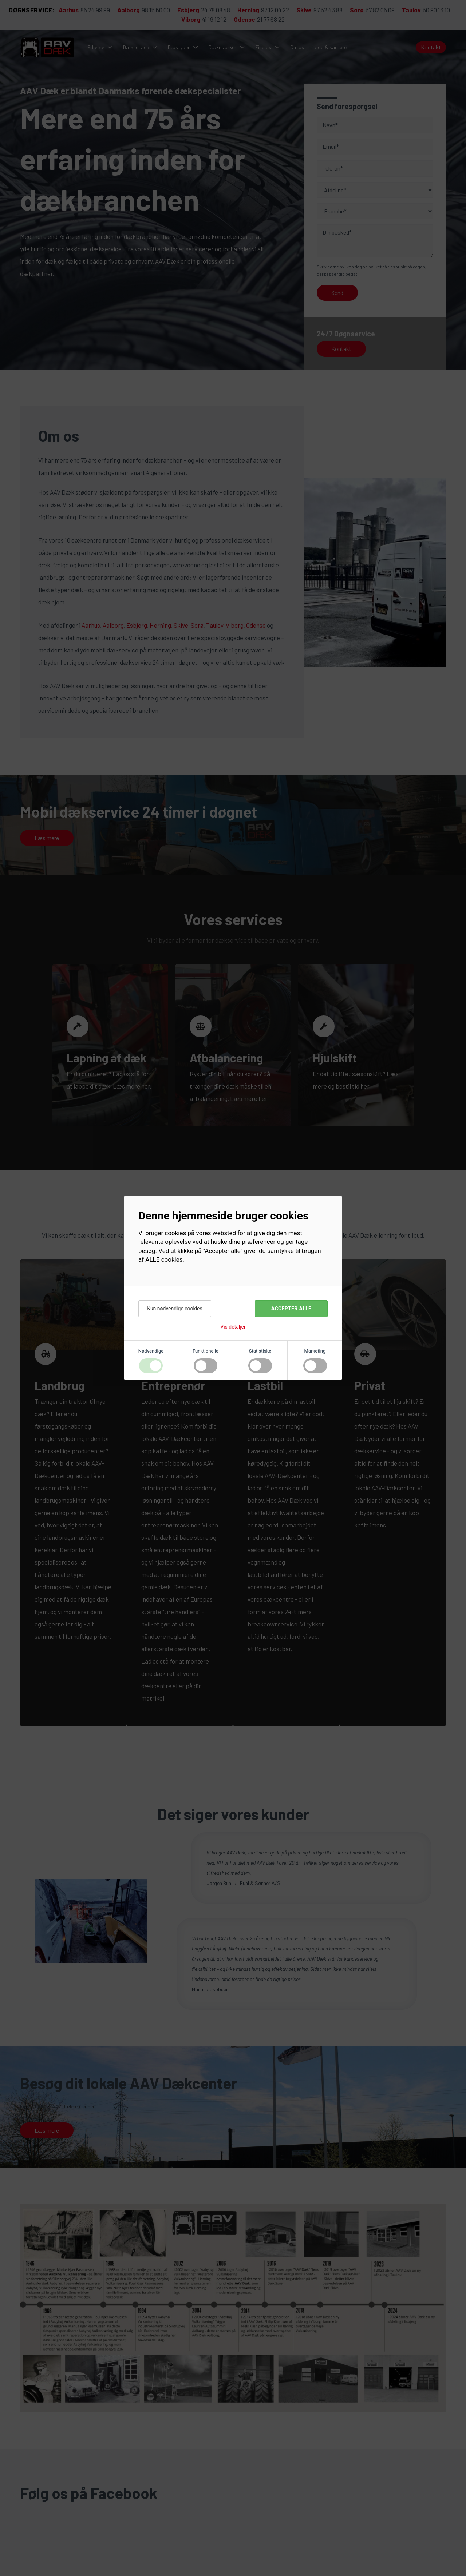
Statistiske (260, 1351)
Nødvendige (150, 1351)
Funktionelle (205, 1351)
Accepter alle (291, 1308)
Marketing (315, 1351)
